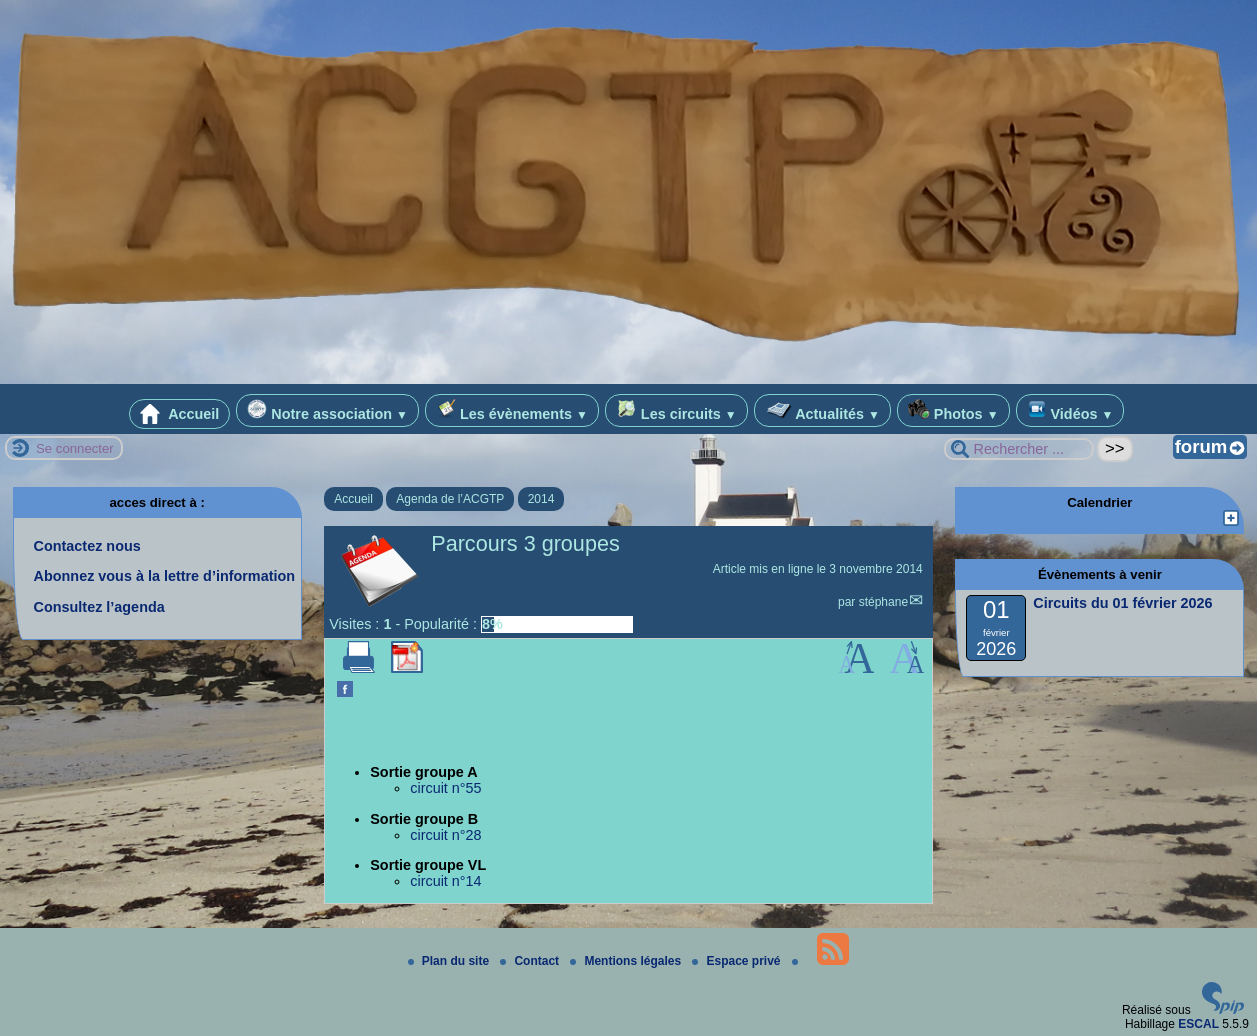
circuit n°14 (445, 881)
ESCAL (1198, 1024)
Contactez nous (87, 546)
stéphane (883, 602)
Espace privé (737, 961)
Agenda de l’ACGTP (450, 499)
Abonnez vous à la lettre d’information (164, 576)
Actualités (822, 410)
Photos (953, 410)
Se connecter (75, 448)
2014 (541, 499)
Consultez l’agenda (99, 607)
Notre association (327, 410)
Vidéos (1070, 410)
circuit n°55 (445, 788)
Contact (531, 961)
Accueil (180, 414)
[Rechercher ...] (1019, 449)
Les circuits (676, 410)
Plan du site (450, 961)
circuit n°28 (445, 835)
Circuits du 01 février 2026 (1122, 603)
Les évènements (512, 410)
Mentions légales (627, 961)
